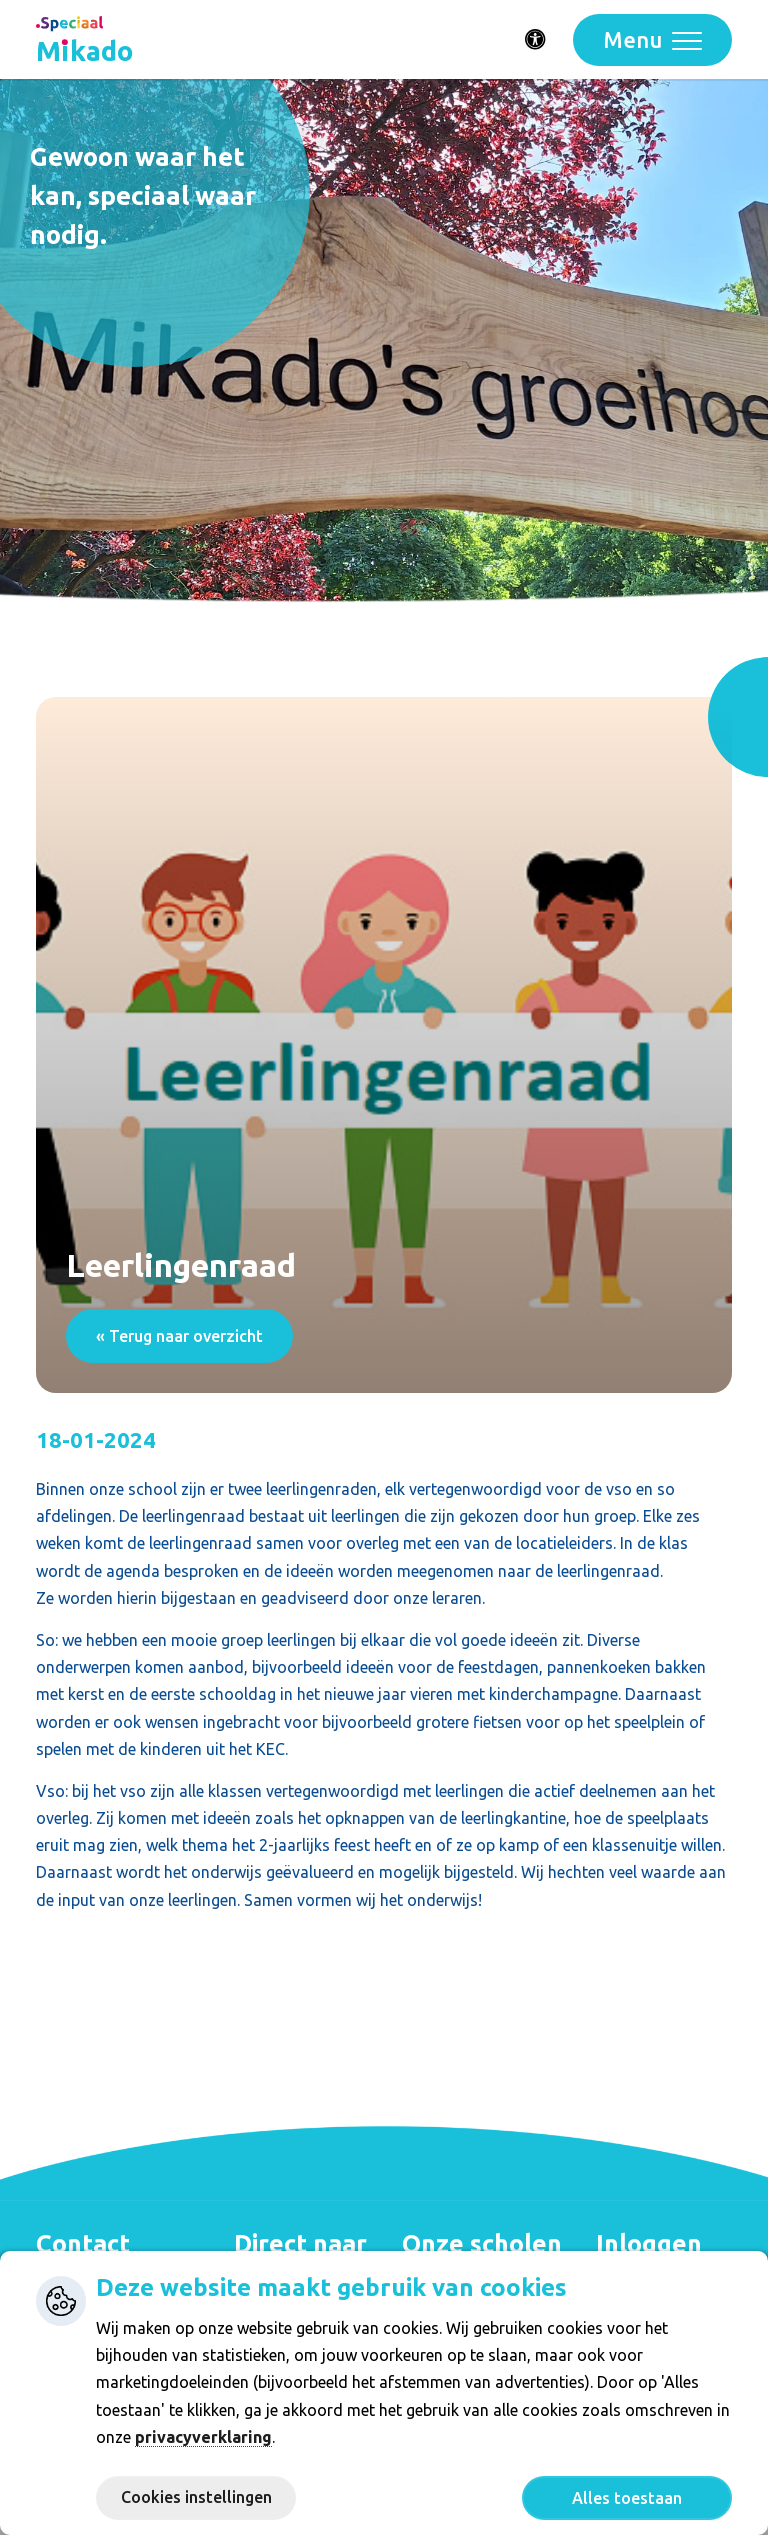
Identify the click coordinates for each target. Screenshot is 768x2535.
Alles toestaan (627, 2498)
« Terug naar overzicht (179, 1336)
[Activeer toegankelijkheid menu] (536, 40)
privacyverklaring (203, 2437)
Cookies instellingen (196, 2497)
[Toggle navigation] (652, 40)
